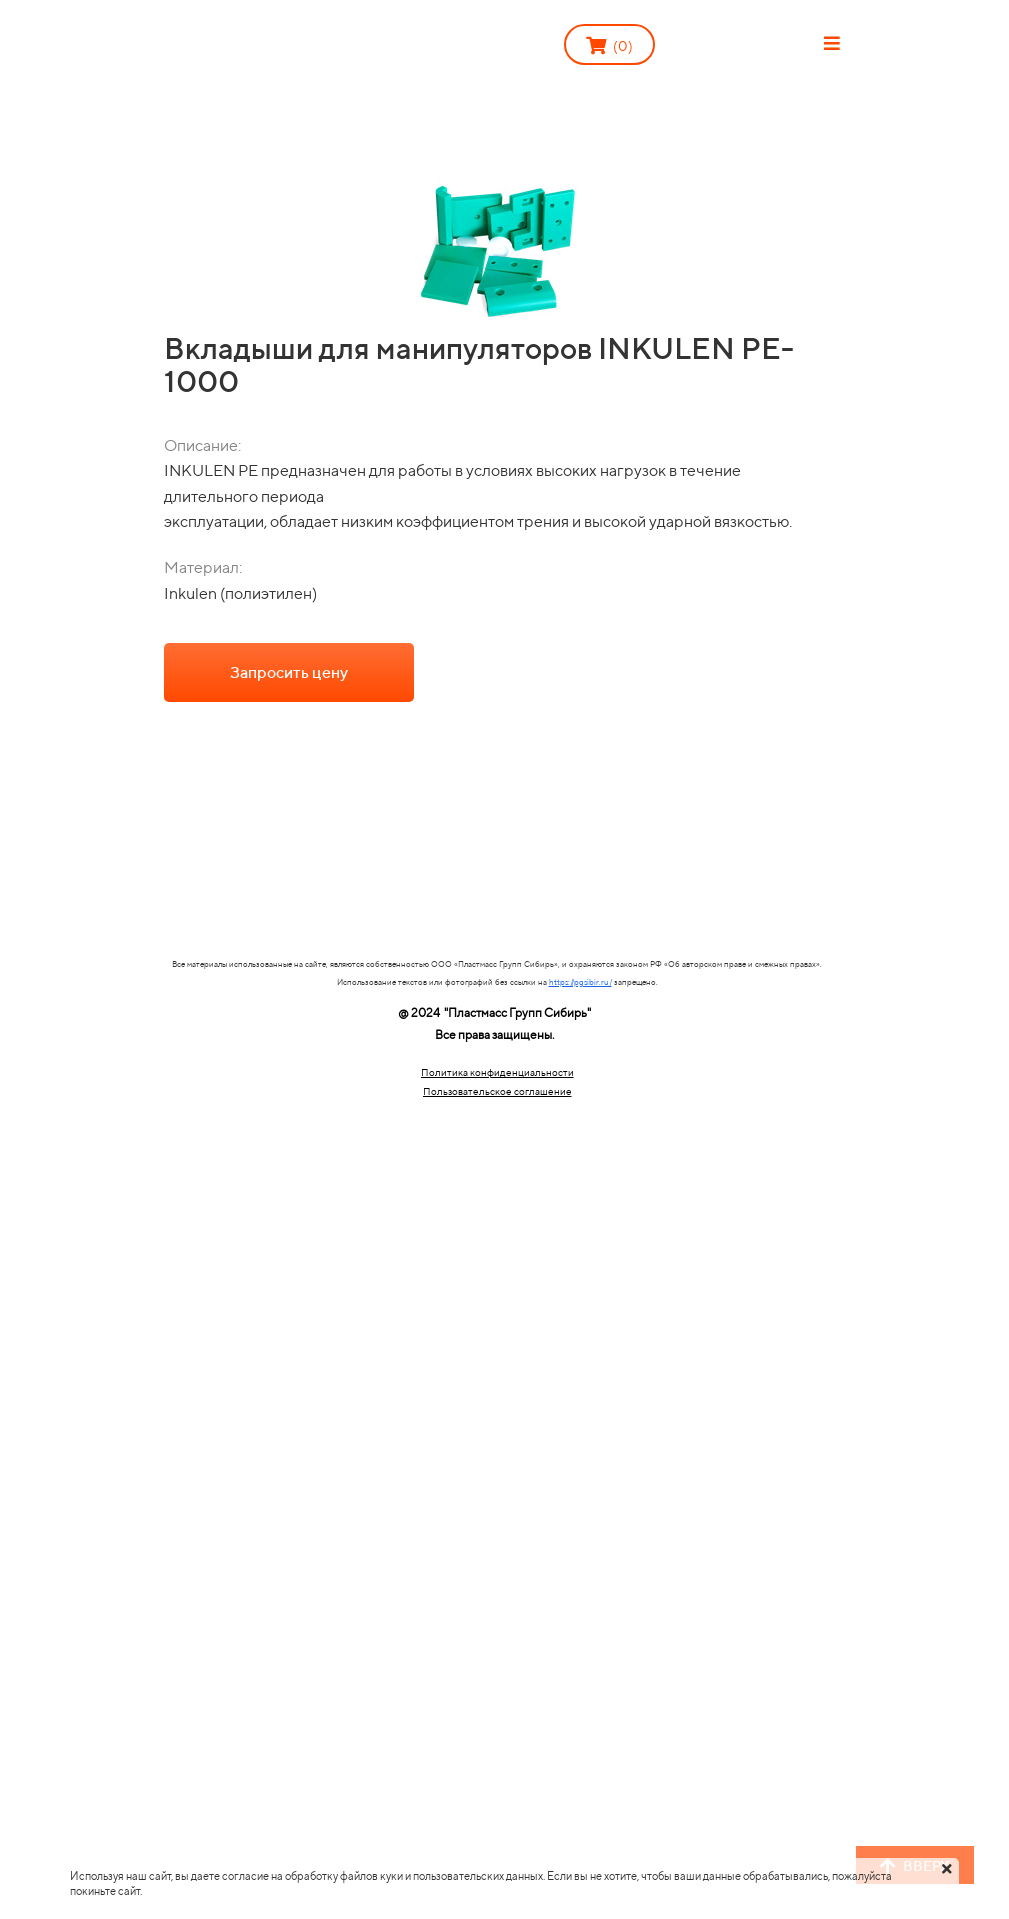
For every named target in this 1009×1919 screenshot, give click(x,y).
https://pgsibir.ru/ (580, 982)
